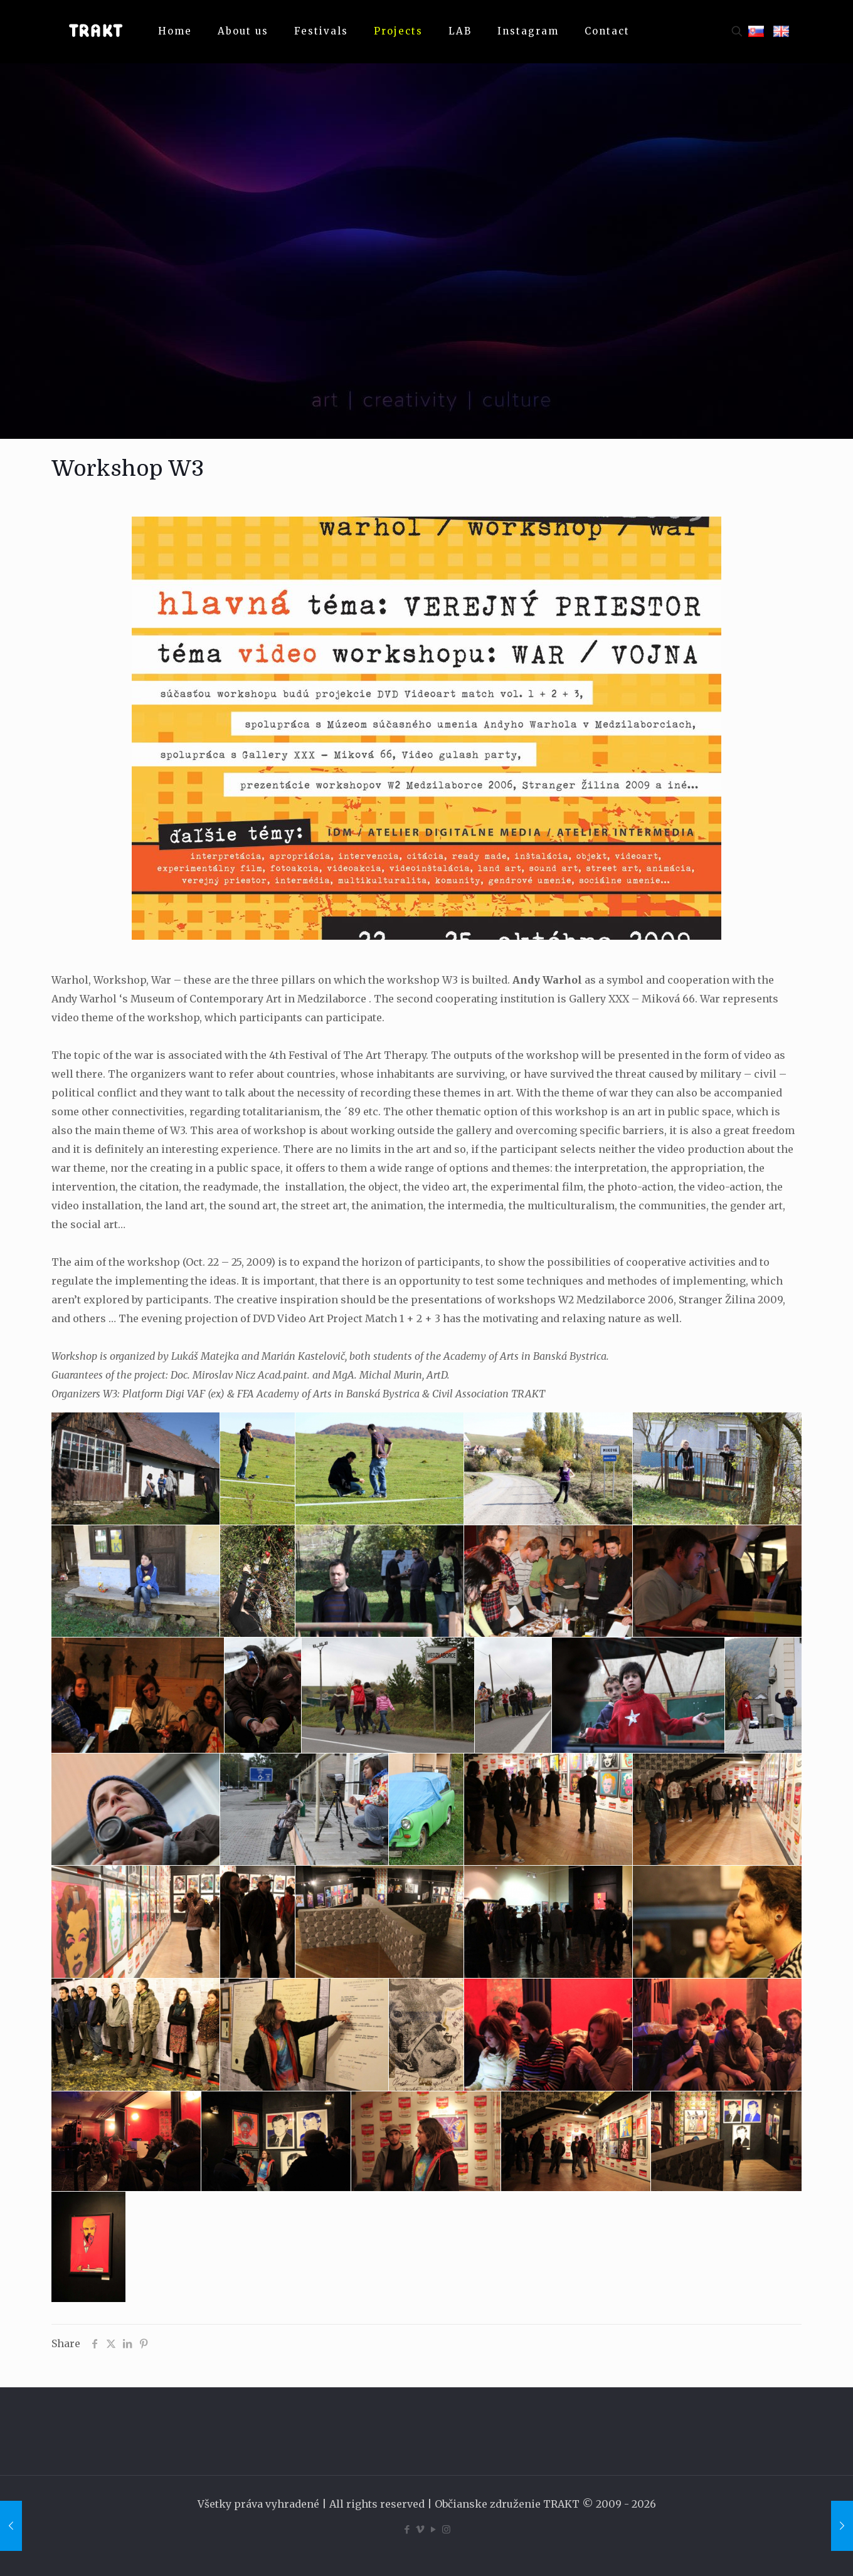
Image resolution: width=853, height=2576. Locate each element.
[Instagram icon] (446, 2529)
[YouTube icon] (433, 2529)
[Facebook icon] (406, 2529)
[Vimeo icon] (420, 2529)
